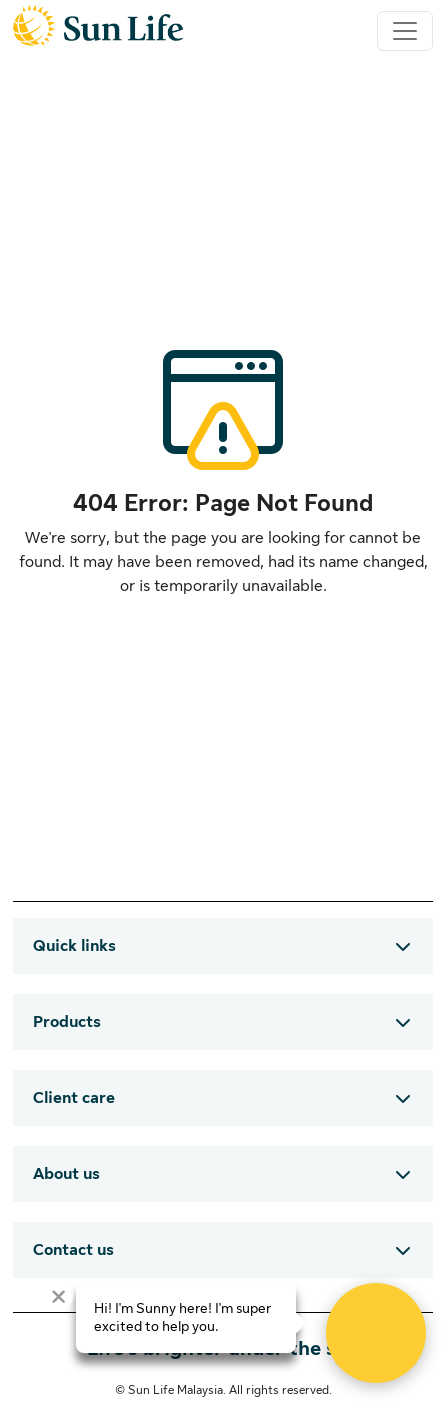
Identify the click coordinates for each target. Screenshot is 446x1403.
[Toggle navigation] (405, 31)
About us (66, 1174)
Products (67, 1022)
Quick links (74, 946)
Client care (74, 1098)
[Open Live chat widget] (376, 1333)
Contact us (73, 1250)
